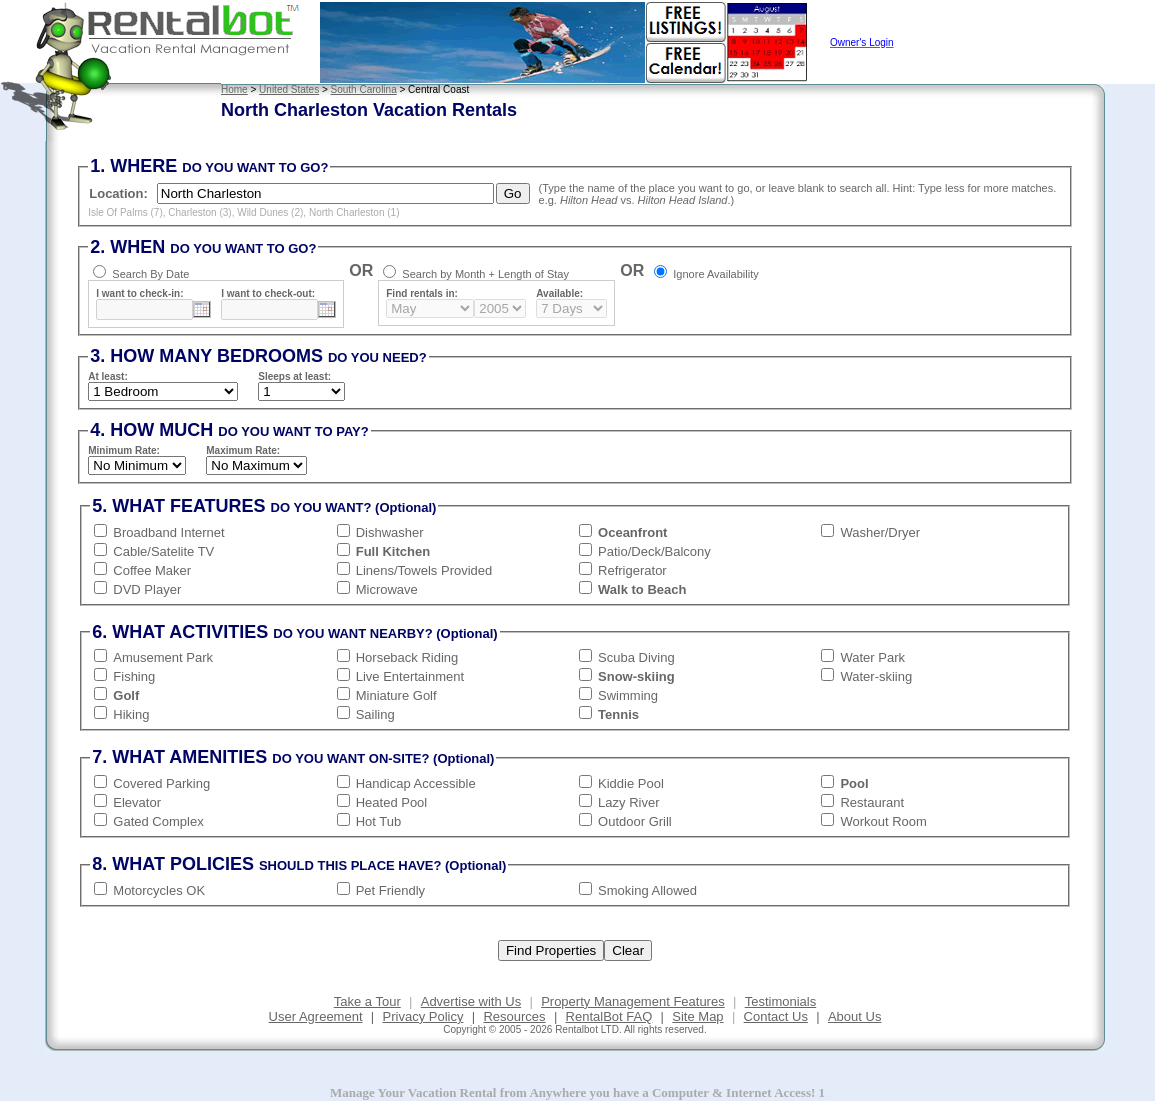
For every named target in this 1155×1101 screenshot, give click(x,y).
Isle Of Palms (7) (125, 212)
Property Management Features (633, 1001)
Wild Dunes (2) (270, 212)
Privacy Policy (423, 1016)
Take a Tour (367, 1001)
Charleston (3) (199, 212)
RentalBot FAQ (609, 1016)
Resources (514, 1016)
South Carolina (364, 89)
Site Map (697, 1016)
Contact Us (776, 1016)
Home (234, 89)
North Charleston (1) (354, 212)
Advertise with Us (471, 1001)
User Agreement (316, 1016)
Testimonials (781, 1001)
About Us (854, 1016)
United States (289, 89)
